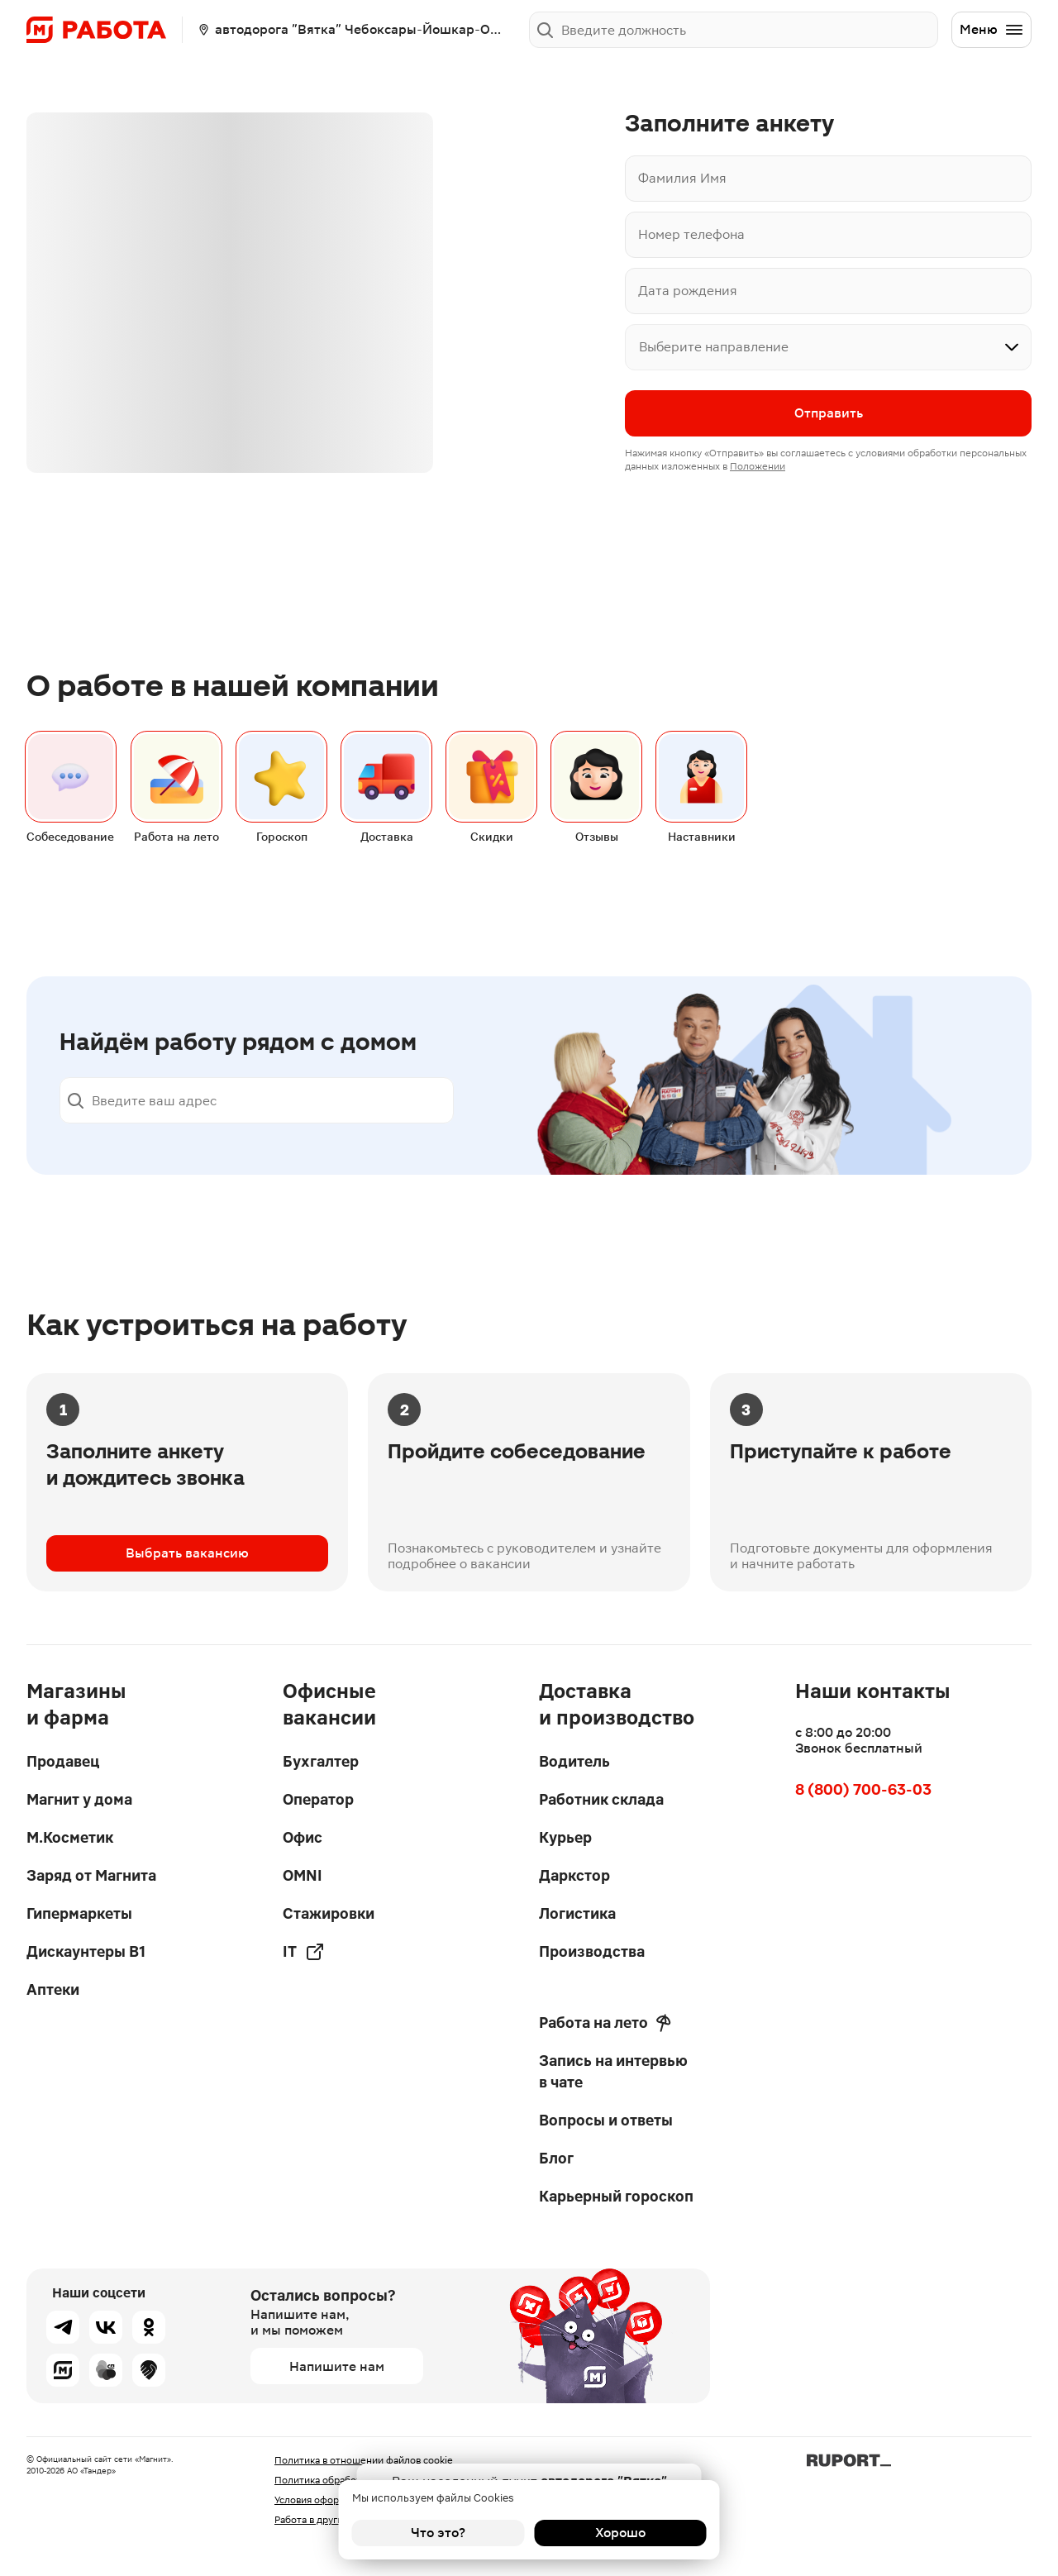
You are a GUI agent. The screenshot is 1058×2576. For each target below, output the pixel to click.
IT (304, 1952)
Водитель (574, 1761)
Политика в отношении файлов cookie (363, 2460)
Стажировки (328, 1913)
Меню (992, 30)
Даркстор (574, 1875)
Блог (556, 2158)
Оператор (318, 1799)
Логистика (577, 1913)
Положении (757, 466)
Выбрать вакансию (187, 1553)
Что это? (438, 2532)
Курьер (565, 1837)
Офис (302, 1837)
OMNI (302, 1875)
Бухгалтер (321, 1761)
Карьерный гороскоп (616, 2196)
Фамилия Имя (682, 178)
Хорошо (620, 2532)
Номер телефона (691, 234)
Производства (592, 1951)
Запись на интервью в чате (613, 2071)
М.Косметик (69, 1837)
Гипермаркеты (79, 1913)
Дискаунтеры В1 (85, 1951)
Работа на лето (605, 2023)
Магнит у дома (79, 1799)
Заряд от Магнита (91, 1875)
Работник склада (601, 1799)
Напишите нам (336, 2366)
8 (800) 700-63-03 (863, 1789)
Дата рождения (687, 290)
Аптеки (52, 1989)
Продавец (62, 1761)
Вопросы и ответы (606, 2120)
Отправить (828, 413)
